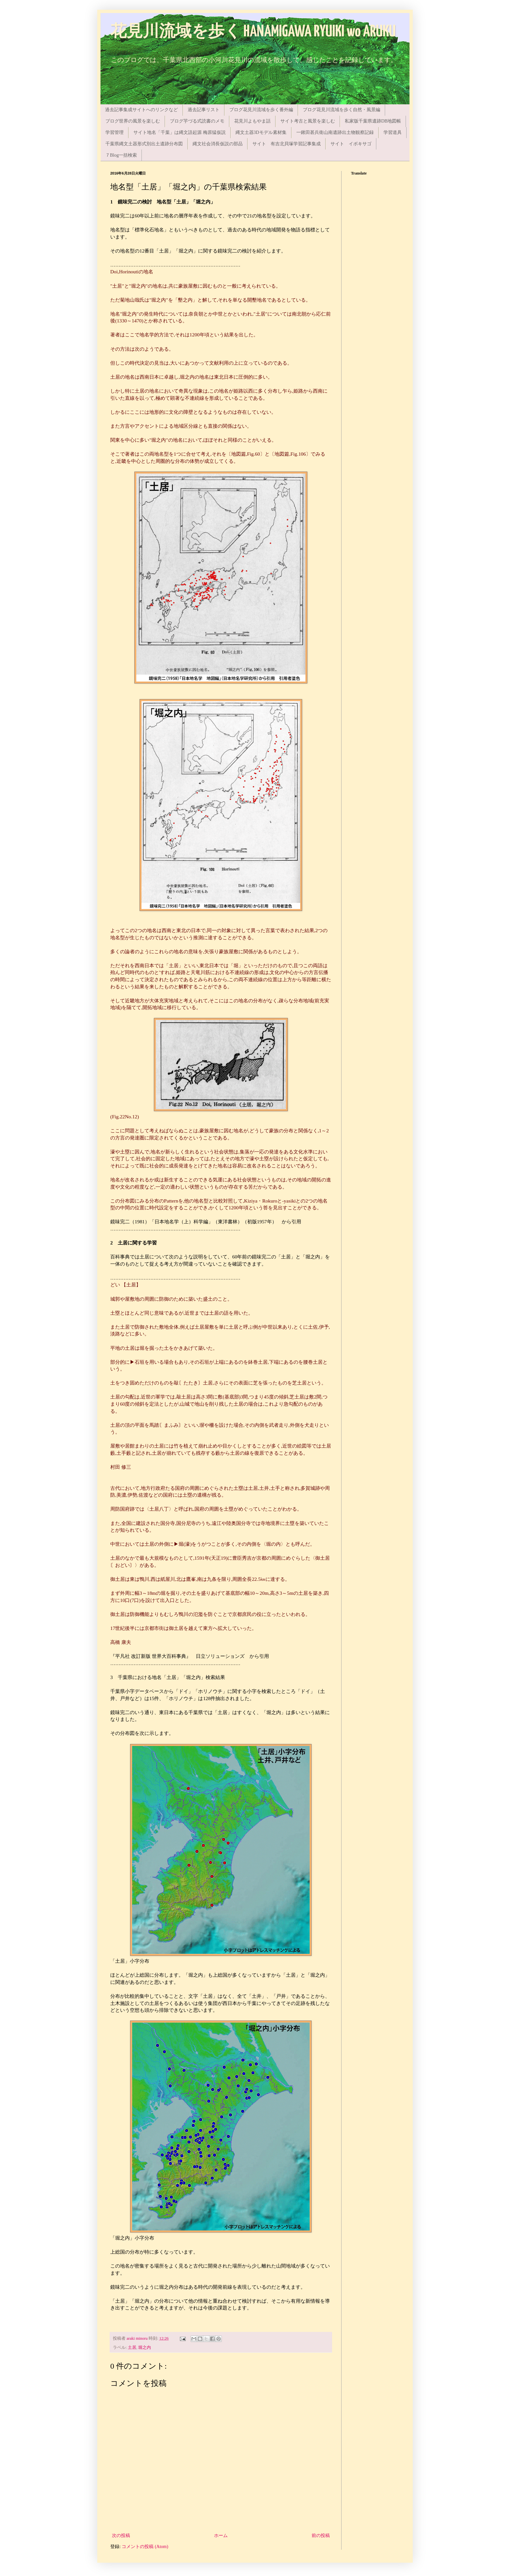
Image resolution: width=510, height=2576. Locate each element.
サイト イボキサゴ (350, 143)
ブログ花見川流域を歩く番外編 (261, 109)
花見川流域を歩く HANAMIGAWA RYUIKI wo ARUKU (253, 32)
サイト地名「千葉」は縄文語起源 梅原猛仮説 (179, 132)
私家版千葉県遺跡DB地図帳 (373, 121)
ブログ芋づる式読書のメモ (197, 121)
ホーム (221, 2535)
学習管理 (114, 132)
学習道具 (392, 132)
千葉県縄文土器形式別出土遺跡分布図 (144, 143)
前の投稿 (321, 2535)
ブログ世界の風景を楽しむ (132, 121)
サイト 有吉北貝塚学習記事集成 (286, 143)
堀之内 (144, 2347)
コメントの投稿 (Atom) (145, 2546)
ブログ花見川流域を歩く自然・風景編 (341, 109)
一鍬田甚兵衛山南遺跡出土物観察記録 (335, 132)
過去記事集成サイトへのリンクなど (141, 109)
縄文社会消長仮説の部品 (218, 143)
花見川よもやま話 (252, 121)
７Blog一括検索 (121, 155)
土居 (132, 2347)
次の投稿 (121, 2535)
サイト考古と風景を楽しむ (307, 121)
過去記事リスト (204, 109)
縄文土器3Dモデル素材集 (261, 132)
